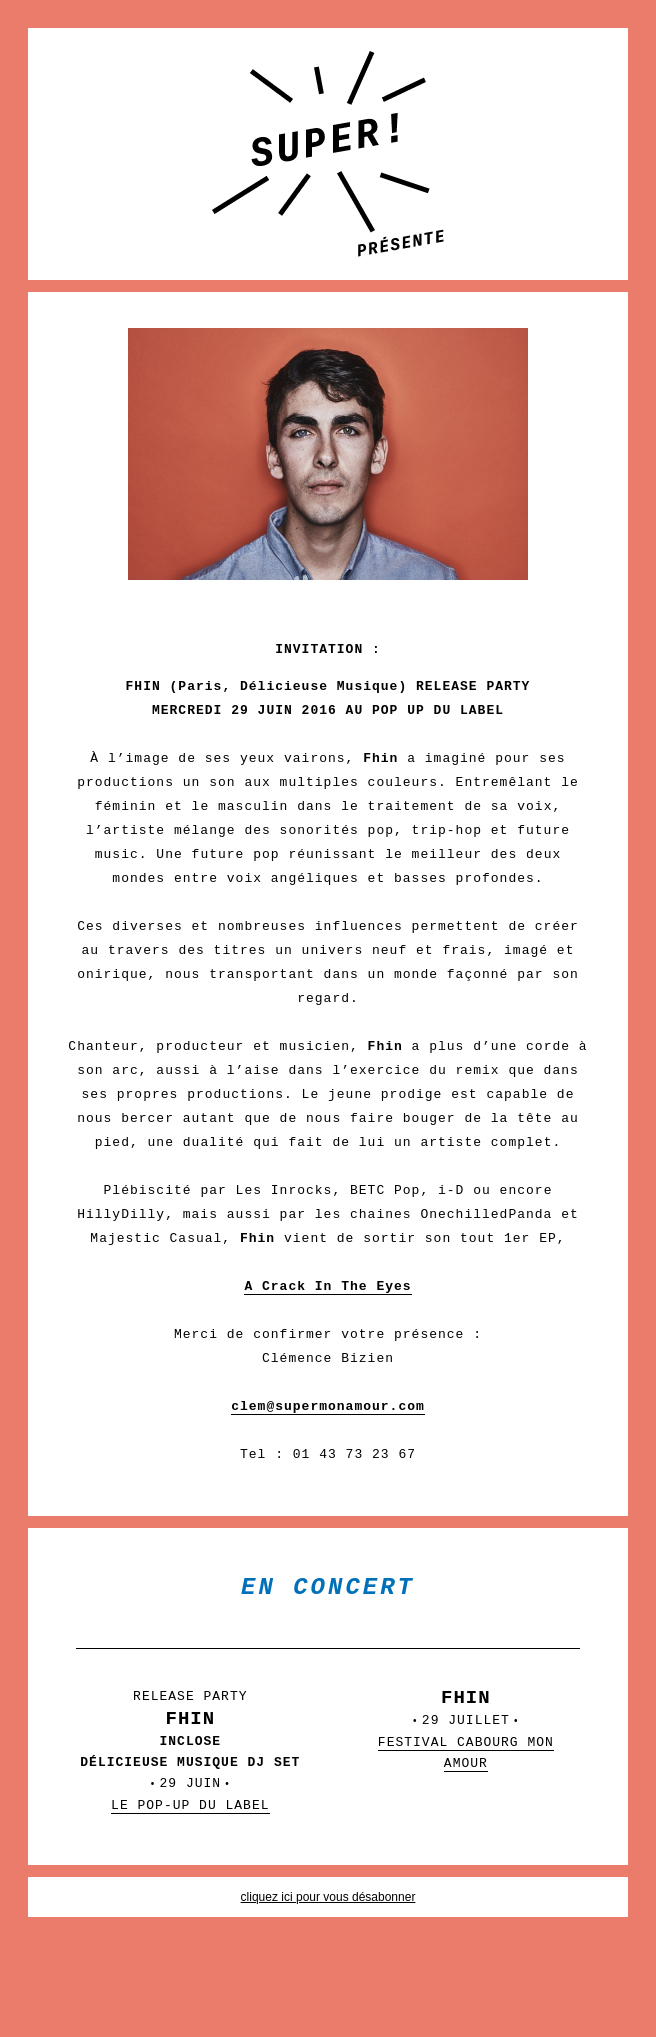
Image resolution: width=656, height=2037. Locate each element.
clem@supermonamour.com (328, 1406)
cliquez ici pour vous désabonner (328, 1897)
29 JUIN (190, 1768)
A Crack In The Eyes (327, 1286)
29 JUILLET (466, 1748)
